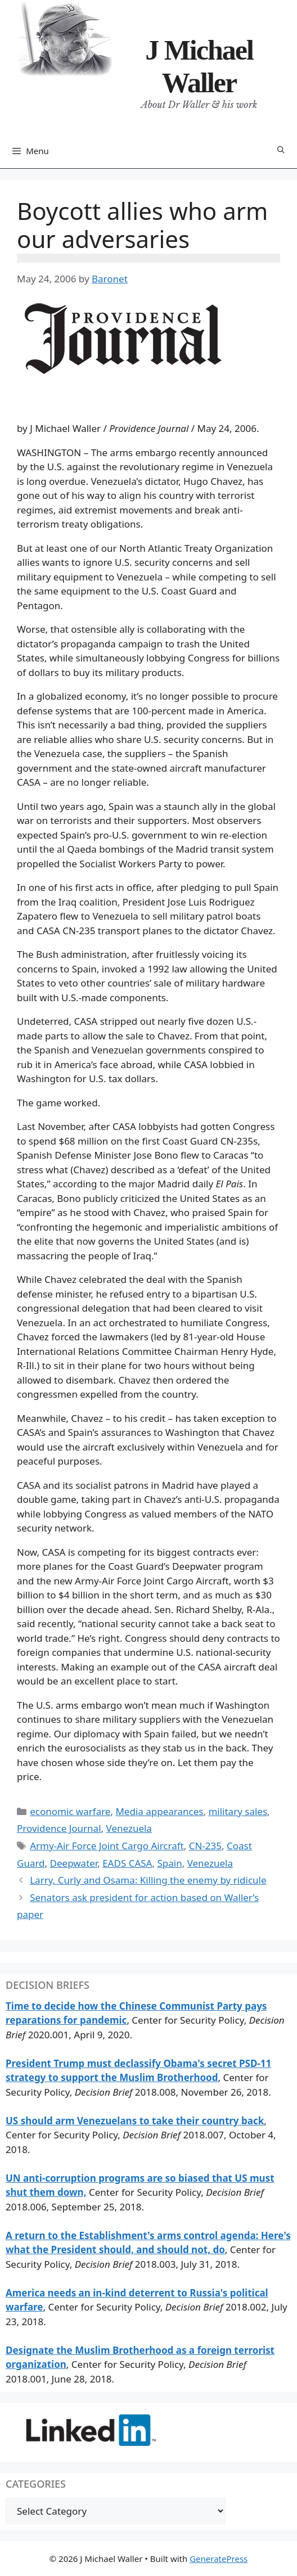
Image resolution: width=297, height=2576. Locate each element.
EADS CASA (127, 1863)
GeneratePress (219, 2558)
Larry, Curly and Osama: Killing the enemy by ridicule (148, 1880)
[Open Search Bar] (281, 150)
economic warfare (70, 1811)
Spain (169, 1863)
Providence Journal (59, 1828)
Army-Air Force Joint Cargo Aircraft (107, 1845)
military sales (237, 1811)
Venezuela (129, 1828)
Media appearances (159, 1811)
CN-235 (205, 1845)
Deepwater (74, 1863)
